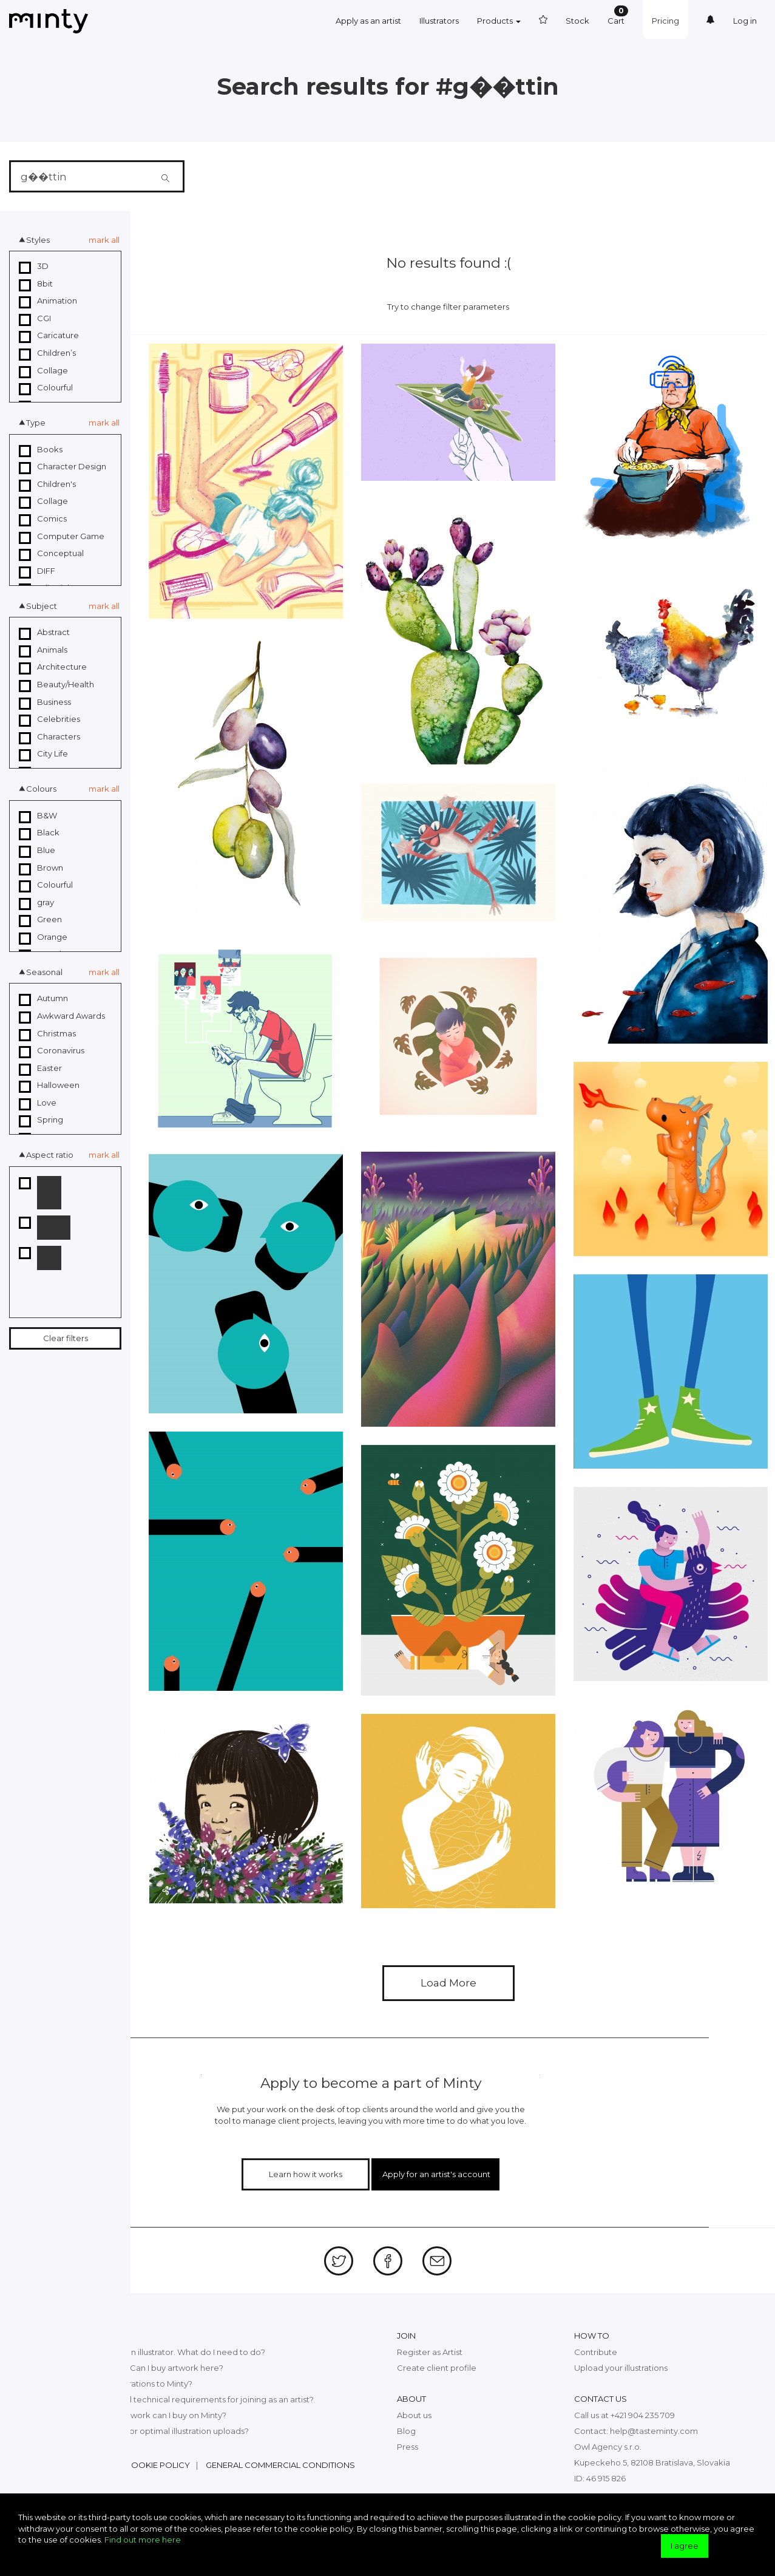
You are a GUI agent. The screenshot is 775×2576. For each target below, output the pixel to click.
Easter (40, 1068)
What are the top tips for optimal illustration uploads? (145, 2431)
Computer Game (61, 536)
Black (39, 833)
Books (41, 449)
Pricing (665, 20)
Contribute (595, 2352)
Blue (37, 850)
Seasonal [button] (44, 972)
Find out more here (142, 2539)
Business (45, 702)
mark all (104, 240)
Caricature (49, 335)
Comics (43, 519)
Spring (41, 1120)
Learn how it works (305, 2174)
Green (40, 919)
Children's (47, 484)
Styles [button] (38, 240)
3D (34, 266)
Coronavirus (51, 1050)
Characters (49, 737)
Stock (577, 20)
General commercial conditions (280, 2465)
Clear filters (65, 1338)
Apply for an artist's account (436, 2174)
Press (407, 2447)
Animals (43, 650)
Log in (745, 20)
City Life (43, 754)
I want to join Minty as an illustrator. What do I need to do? (153, 2352)
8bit (36, 284)
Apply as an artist (368, 20)
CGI (35, 318)
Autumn (43, 998)
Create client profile (436, 2368)
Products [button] (499, 20)
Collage (43, 370)
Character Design (62, 466)
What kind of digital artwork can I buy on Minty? (134, 2415)
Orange (43, 937)
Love (37, 1103)
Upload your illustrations (621, 2368)
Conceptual (51, 553)
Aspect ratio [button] (49, 1155)
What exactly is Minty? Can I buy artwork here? (132, 2368)
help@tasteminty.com (654, 2431)
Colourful (46, 387)
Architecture (53, 667)
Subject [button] (41, 606)
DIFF (37, 571)
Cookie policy (157, 2465)
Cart (617, 15)
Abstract (44, 632)
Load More (448, 1983)
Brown (41, 868)
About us (414, 2415)
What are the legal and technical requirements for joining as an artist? (178, 2399)
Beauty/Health (56, 684)
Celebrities (49, 719)
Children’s (47, 353)
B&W (38, 816)
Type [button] (36, 422)
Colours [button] (41, 789)
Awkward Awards (62, 1016)
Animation (48, 301)
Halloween (49, 1085)
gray (36, 902)
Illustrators (439, 20)
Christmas (47, 1033)
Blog (406, 2431)
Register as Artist (429, 2352)
